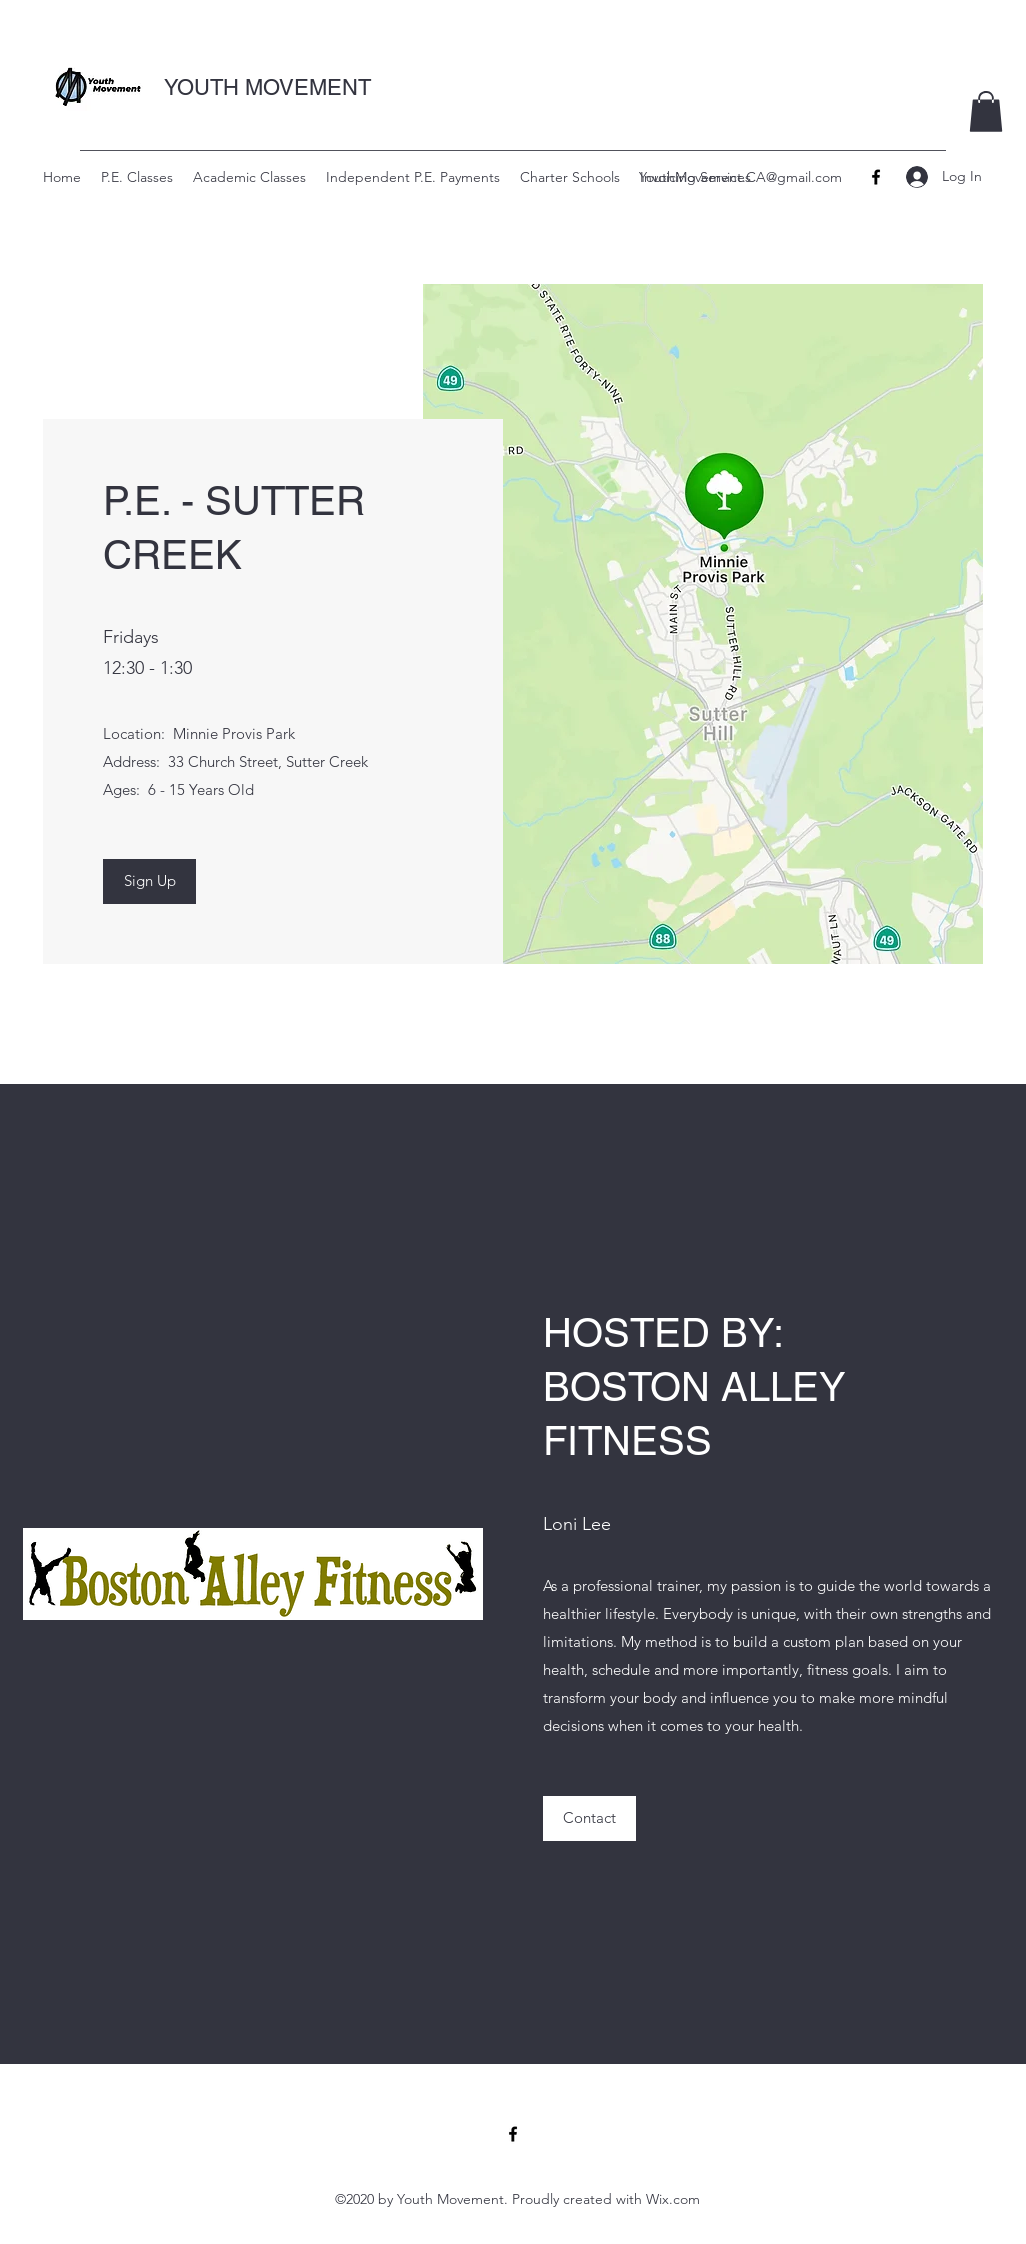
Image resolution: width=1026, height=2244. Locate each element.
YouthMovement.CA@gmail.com (740, 177)
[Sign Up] (149, 881)
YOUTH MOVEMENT (267, 87)
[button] (986, 111)
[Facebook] (876, 177)
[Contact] (589, 1818)
